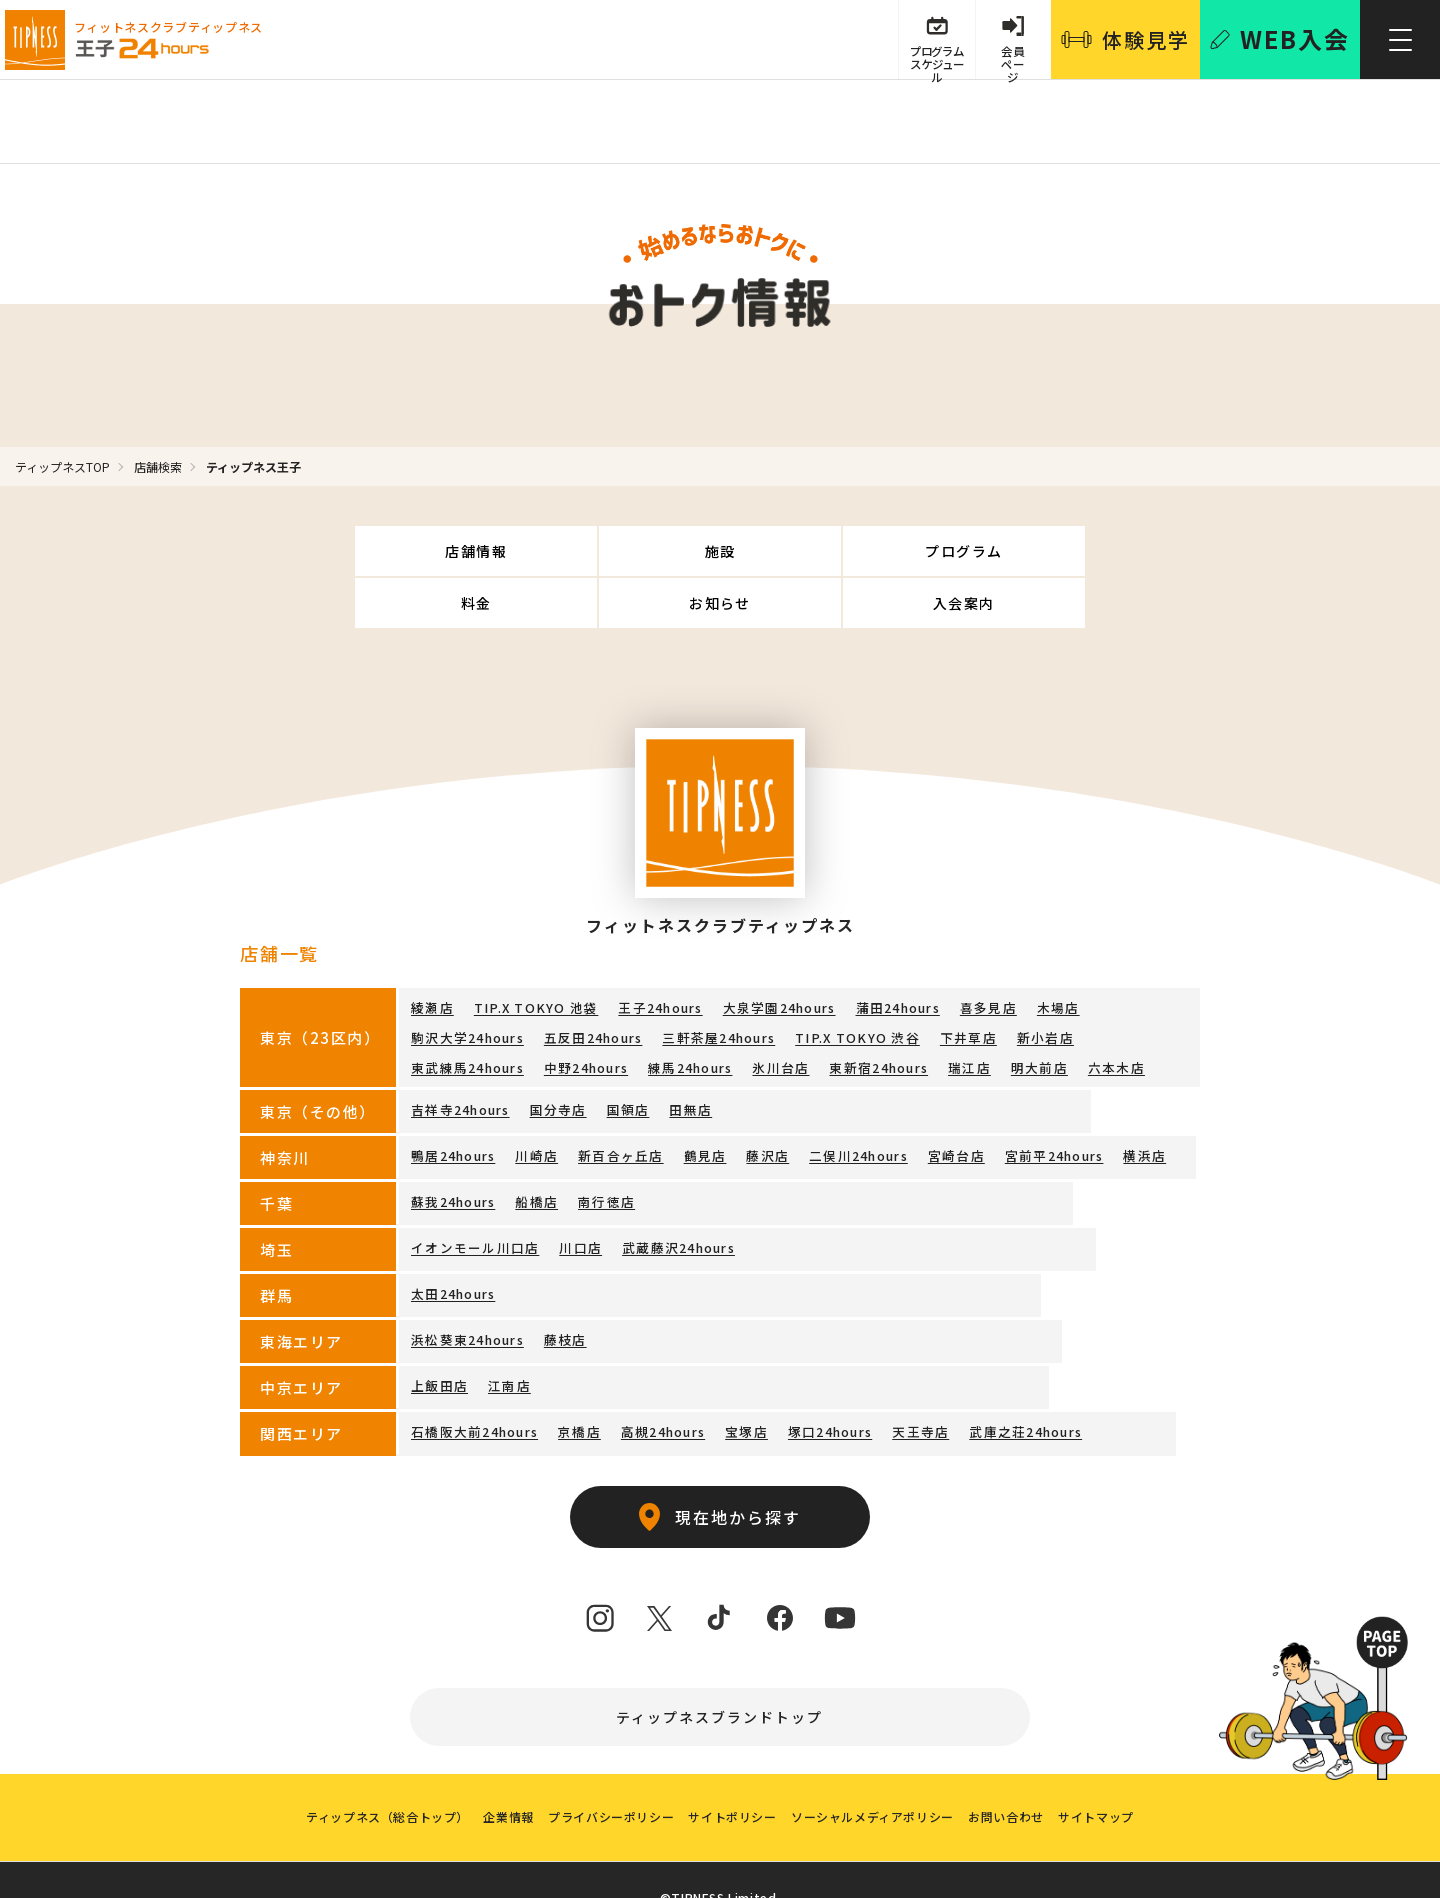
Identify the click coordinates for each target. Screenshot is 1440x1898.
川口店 (570, 1192)
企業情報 (497, 1778)
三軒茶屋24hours (580, 984)
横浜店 (1114, 1100)
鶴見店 (692, 1100)
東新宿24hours (633, 1013)
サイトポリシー (732, 1778)
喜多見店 (965, 955)
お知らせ (953, 551)
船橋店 (533, 1146)
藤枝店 (559, 1284)
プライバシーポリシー (605, 1778)
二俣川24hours (838, 1100)
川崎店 (533, 1100)
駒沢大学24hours (1126, 955)
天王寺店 (901, 1376)
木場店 (1032, 955)
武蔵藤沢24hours (663, 1192)
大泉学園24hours (763, 955)
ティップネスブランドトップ (720, 1663)
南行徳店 (598, 1146)
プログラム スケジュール (929, 62)
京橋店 (572, 1376)
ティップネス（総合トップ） (370, 1778)
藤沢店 (751, 1100)
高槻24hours (653, 1376)
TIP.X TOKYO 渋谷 (712, 984)
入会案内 (1109, 551)
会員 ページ (1011, 62)
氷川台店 (539, 1013)
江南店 (504, 1330)
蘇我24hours (452, 1146)
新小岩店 (890, 984)
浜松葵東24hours (465, 1284)
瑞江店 (721, 1013)
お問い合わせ (1018, 1778)
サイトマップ (1113, 1778)
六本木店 (859, 1013)
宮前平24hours (1026, 1100)
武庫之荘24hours (1002, 1376)
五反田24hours (458, 984)
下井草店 (817, 984)
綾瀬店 (431, 955)
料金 (797, 551)
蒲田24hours (878, 955)
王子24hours (648, 955)
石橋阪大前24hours (471, 1376)
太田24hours (452, 1238)
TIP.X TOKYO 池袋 (529, 955)
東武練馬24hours (991, 984)
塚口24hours (814, 1376)
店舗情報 (332, 551)
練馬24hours (452, 1013)
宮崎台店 (932, 1100)
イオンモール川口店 (470, 1192)
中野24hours (1106, 984)
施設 (487, 551)
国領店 (619, 1054)
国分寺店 (552, 1054)
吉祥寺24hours (458, 1054)
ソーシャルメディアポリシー (878, 1778)
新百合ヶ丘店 (611, 1100)
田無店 (678, 1054)
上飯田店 (437, 1330)
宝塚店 (734, 1376)
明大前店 (786, 1013)
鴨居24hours (452, 1100)
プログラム (642, 551)
